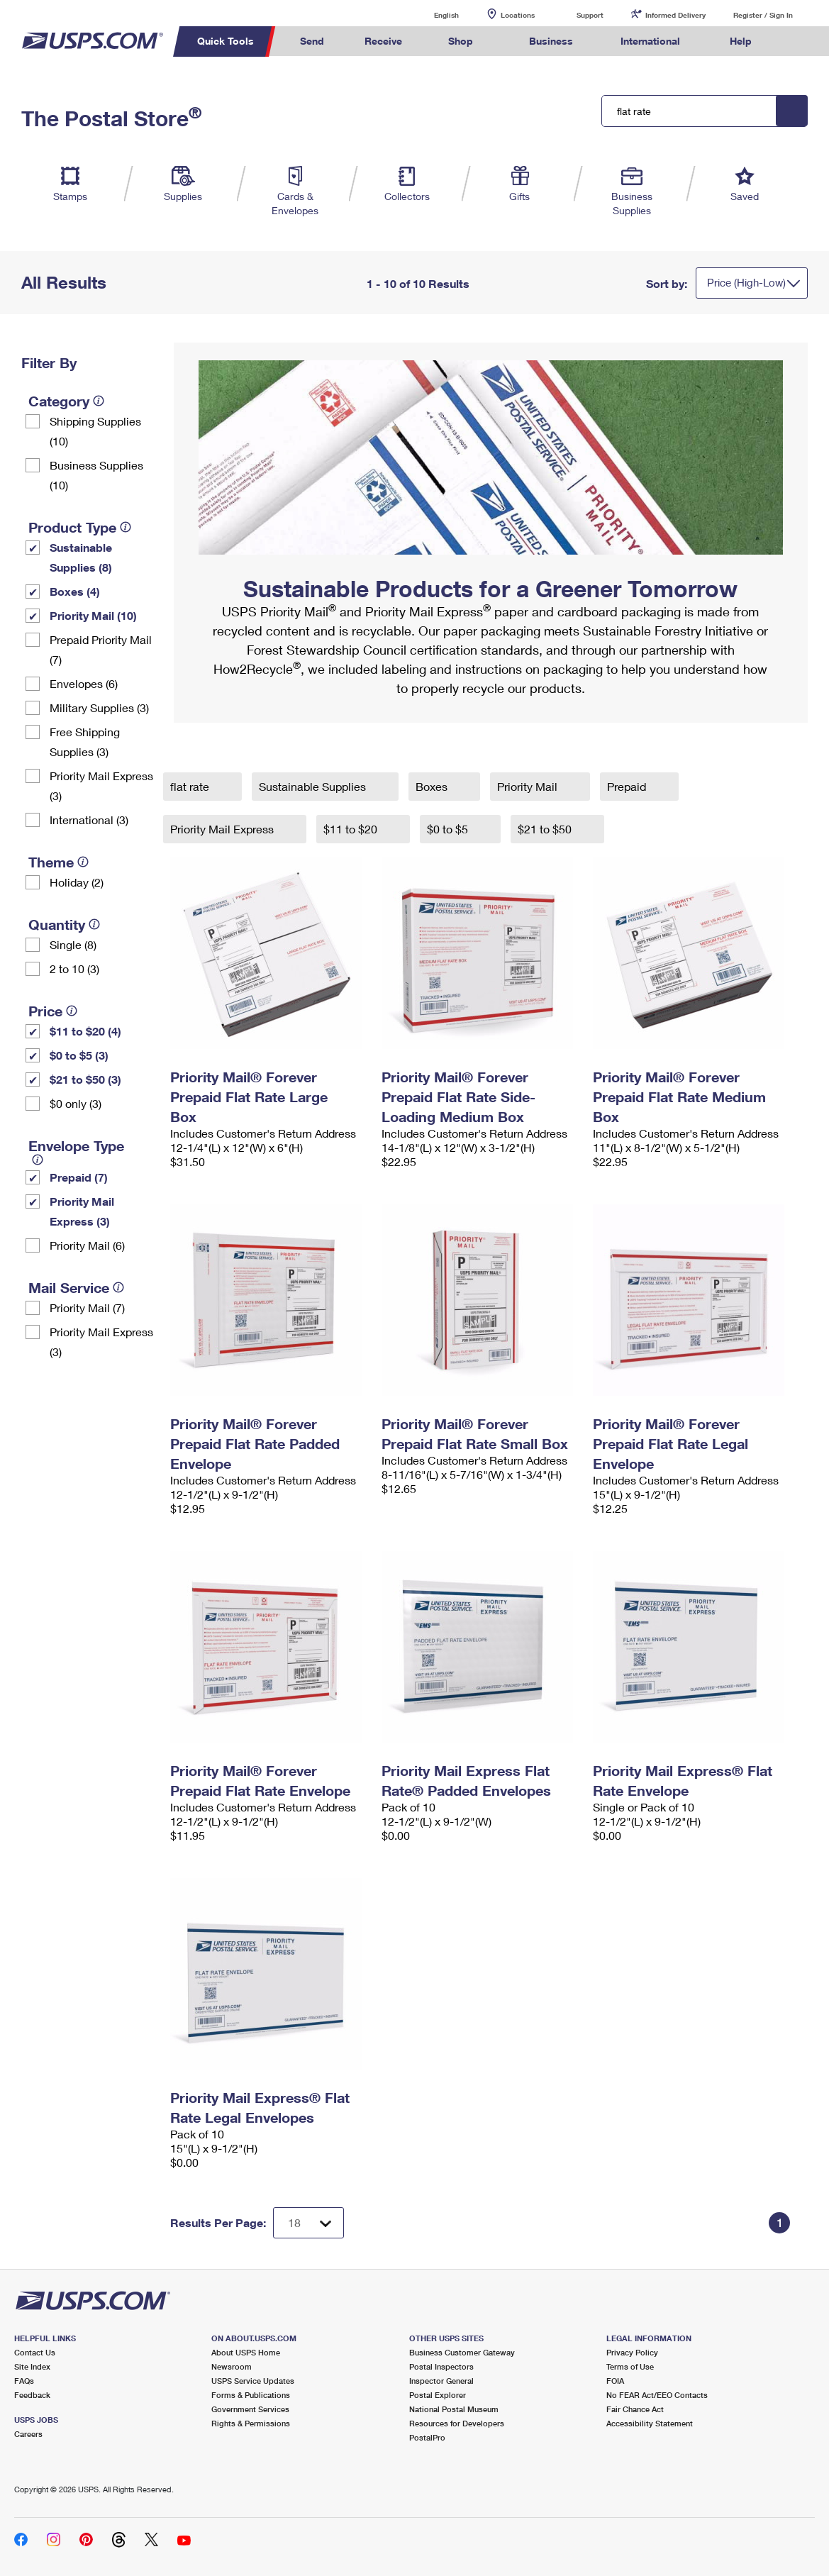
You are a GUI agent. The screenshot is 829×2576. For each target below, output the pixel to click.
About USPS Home (245, 2352)
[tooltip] (98, 400)
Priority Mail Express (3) (101, 785)
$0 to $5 (449, 828)
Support (590, 15)
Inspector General (441, 2380)
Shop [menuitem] (460, 41)
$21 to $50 (546, 828)
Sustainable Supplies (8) (81, 557)
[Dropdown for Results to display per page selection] (308, 2222)
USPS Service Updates (252, 2380)
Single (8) (73, 944)
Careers (28, 2433)
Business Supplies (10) (96, 475)
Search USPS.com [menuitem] (798, 41)
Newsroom (231, 2366)
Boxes (433, 786)
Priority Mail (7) (87, 1307)
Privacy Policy (632, 2352)
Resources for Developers (456, 2423)
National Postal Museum (454, 2409)
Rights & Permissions (250, 2423)
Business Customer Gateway (462, 2352)
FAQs (24, 2380)
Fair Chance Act (635, 2409)
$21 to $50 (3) (85, 1079)
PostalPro (427, 2437)
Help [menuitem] (741, 41)
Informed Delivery (675, 15)
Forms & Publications (250, 2394)
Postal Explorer (437, 2394)
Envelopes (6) (84, 683)
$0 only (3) (75, 1103)
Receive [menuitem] (383, 41)
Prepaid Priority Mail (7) (101, 649)
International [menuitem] (650, 41)
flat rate (191, 786)
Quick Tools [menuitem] (225, 41)
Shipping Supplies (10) (95, 431)
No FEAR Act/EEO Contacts (657, 2394)
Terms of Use (630, 2366)
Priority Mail (528, 786)
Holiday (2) (77, 882)
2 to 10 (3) (74, 968)
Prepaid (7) (79, 1177)
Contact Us (34, 2352)
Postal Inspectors (441, 2366)
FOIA (615, 2380)
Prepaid (628, 786)
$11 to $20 (351, 828)
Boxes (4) (75, 591)
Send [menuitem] (312, 41)
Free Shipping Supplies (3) (85, 741)
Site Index (32, 2366)
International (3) (89, 819)
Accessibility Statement (649, 2423)
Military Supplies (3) (99, 707)
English (432, 14)
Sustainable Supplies (314, 786)
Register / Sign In (763, 15)
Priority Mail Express (223, 828)
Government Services (250, 2409)
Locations (518, 15)
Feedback (32, 2394)
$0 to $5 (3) (79, 1055)
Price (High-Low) (746, 282)
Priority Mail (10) (93, 615)
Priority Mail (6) (87, 1245)
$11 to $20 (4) (85, 1031)
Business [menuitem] (551, 41)
